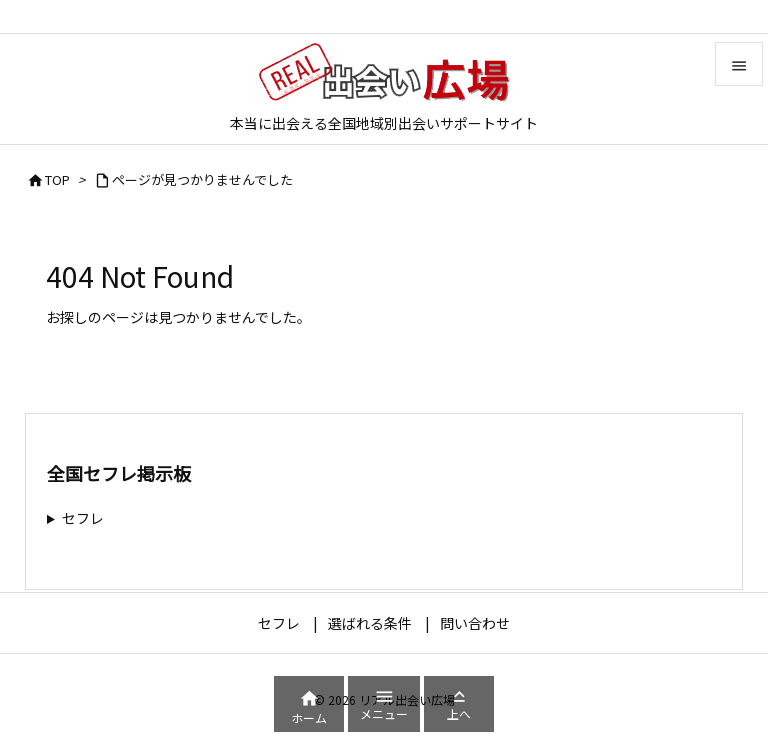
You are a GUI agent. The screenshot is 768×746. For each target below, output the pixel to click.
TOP (57, 179)
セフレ (83, 518)
